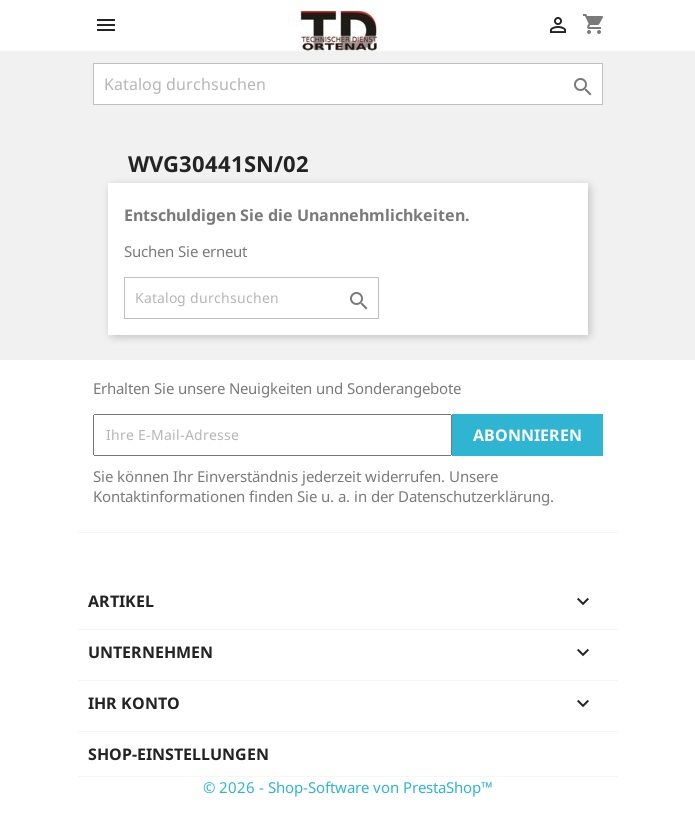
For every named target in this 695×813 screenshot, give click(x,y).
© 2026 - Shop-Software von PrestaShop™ (348, 787)
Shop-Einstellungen (178, 754)
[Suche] (348, 84)
